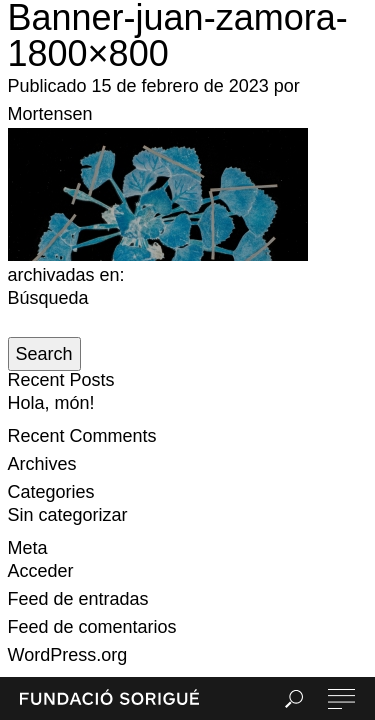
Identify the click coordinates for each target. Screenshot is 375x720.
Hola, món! (51, 403)
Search (44, 354)
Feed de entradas (78, 599)
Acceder (41, 571)
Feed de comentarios (92, 627)
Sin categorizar (68, 515)
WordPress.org (68, 655)
